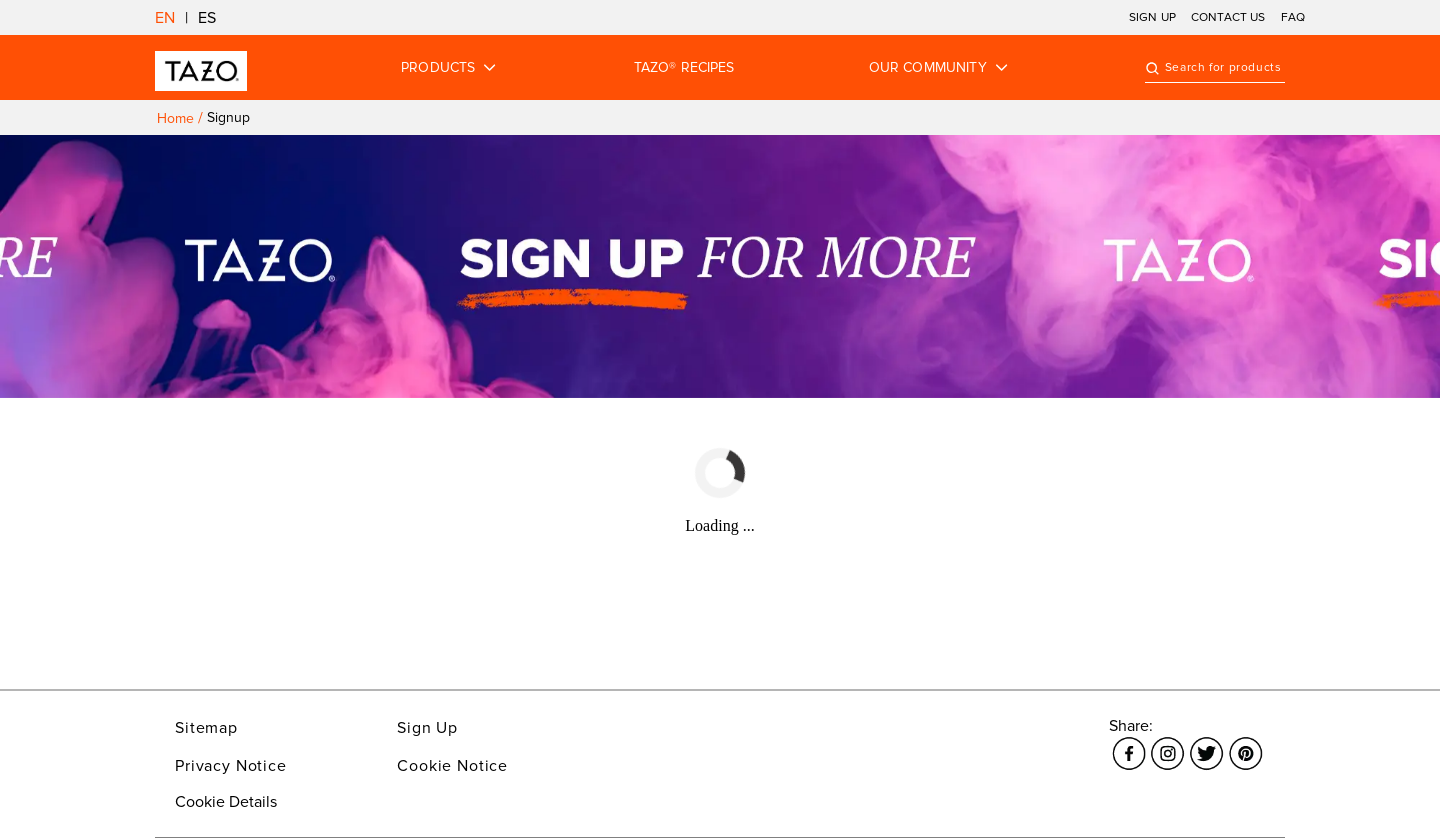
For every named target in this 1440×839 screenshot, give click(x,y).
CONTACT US (1228, 17)
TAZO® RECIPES (684, 68)
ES (207, 18)
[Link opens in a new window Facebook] (1128, 742)
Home (175, 118)
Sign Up (427, 728)
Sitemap (206, 728)
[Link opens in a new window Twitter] (1206, 742)
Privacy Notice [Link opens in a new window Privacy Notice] (231, 766)
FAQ (1293, 17)
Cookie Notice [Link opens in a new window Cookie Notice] (452, 766)
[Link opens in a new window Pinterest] (1245, 742)
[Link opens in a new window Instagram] (1167, 742)
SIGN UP (1152, 17)
